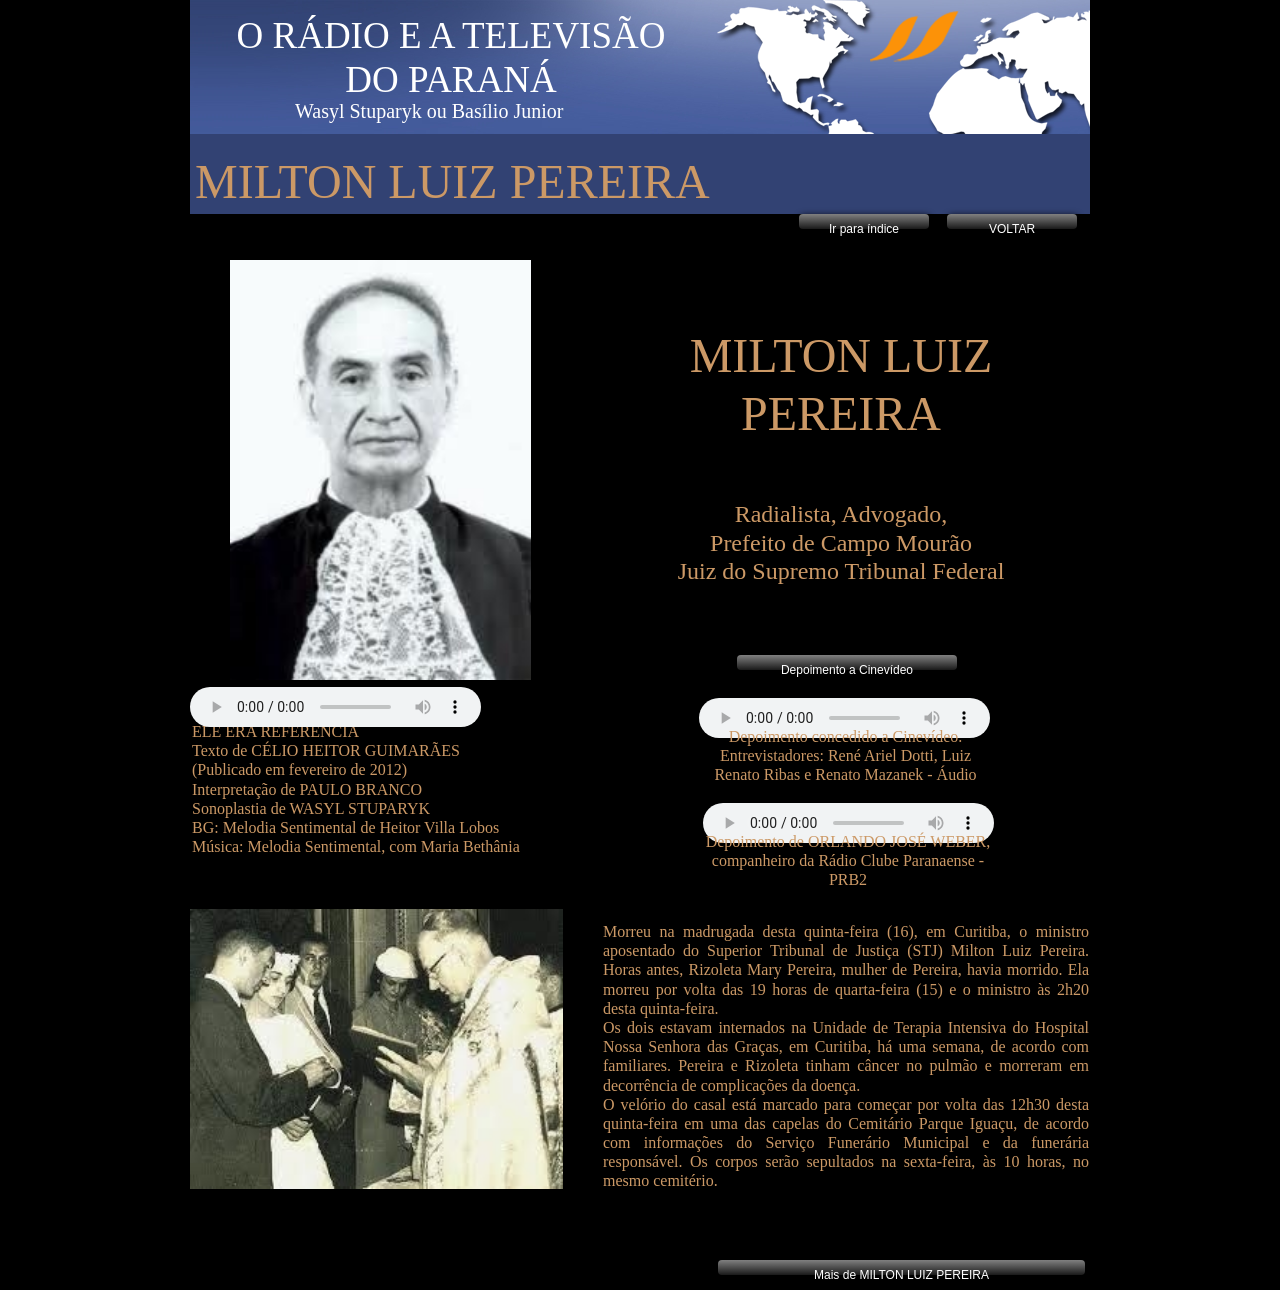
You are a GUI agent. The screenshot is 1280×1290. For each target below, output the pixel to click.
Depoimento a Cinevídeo (847, 670)
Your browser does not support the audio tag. (844, 718)
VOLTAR (1012, 229)
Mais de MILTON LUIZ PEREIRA (901, 1275)
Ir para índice (864, 229)
